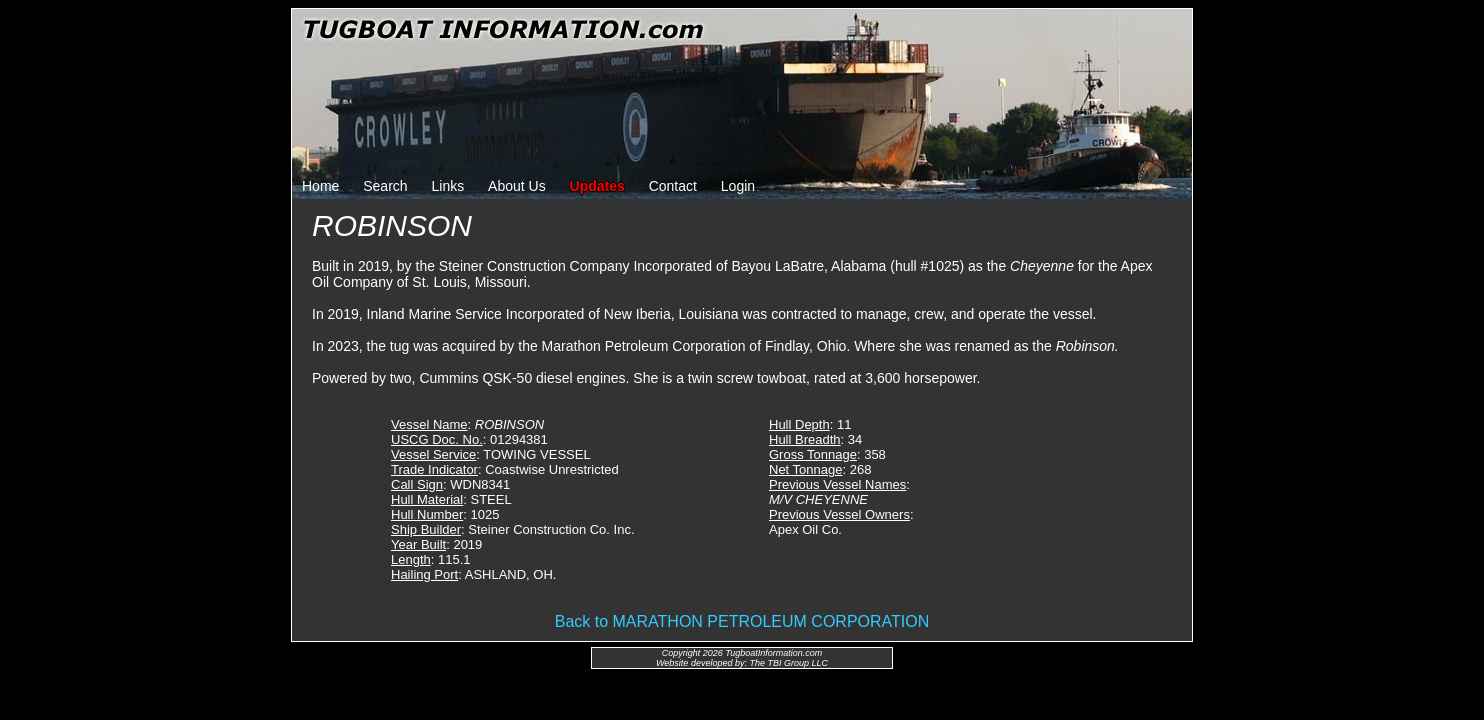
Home (320, 186)
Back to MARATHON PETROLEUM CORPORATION (742, 621)
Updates (597, 186)
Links (448, 186)
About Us (517, 186)
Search (385, 186)
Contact (673, 186)
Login (738, 186)
